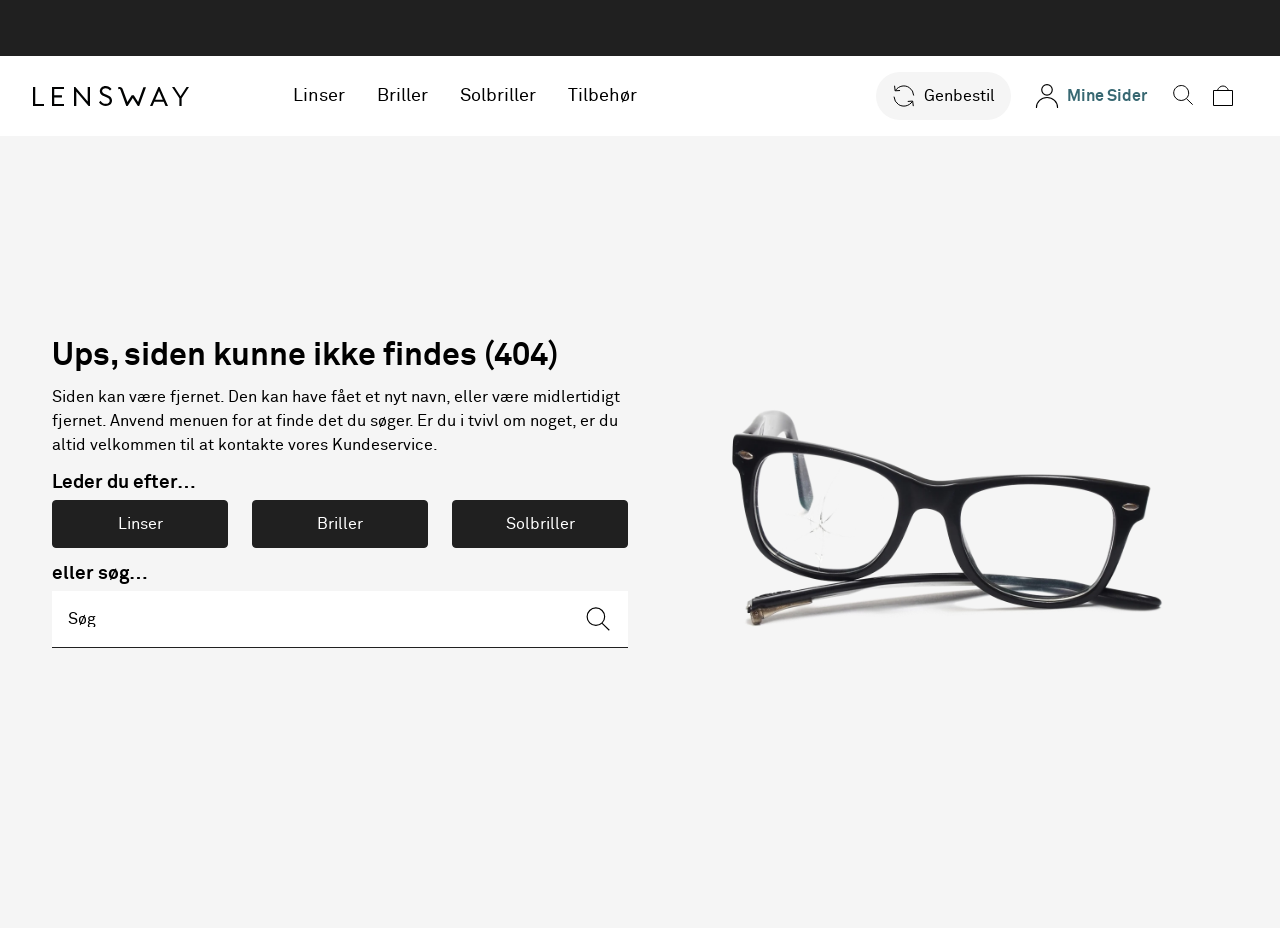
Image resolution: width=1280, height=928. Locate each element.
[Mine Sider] (1088, 96)
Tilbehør (614, 96)
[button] (940, 96)
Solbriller (510, 96)
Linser (331, 96)
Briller (414, 96)
